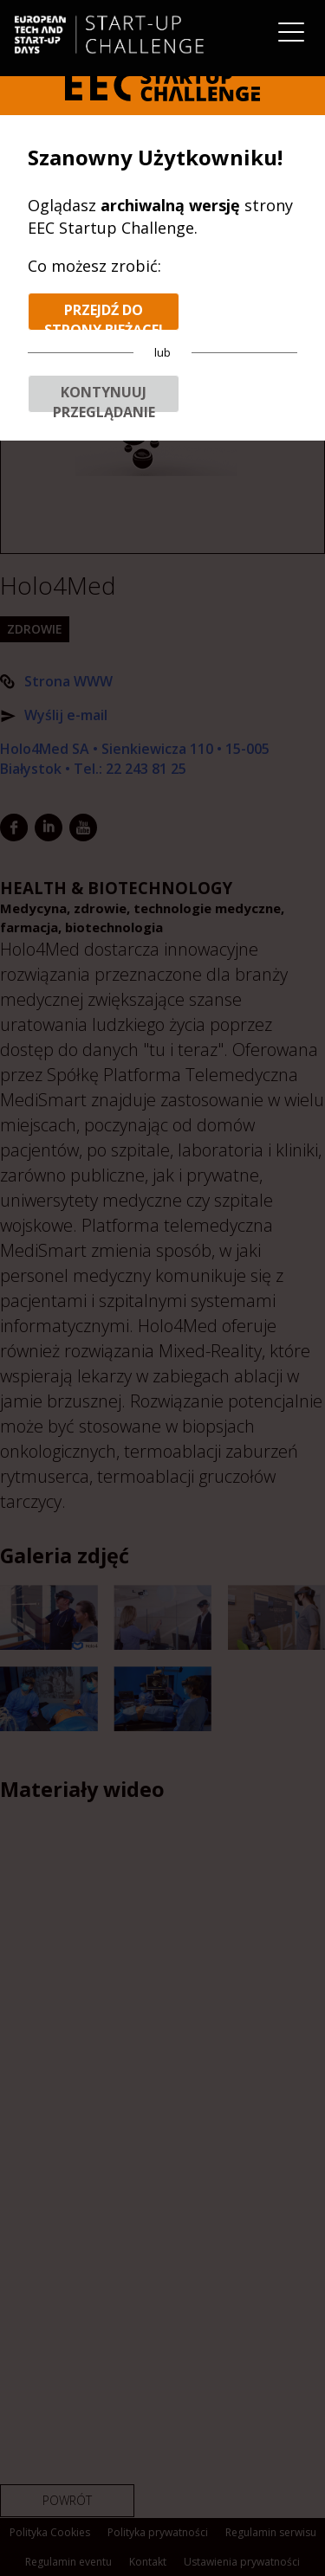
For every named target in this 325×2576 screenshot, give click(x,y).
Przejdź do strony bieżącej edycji (103, 315)
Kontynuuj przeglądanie (104, 398)
